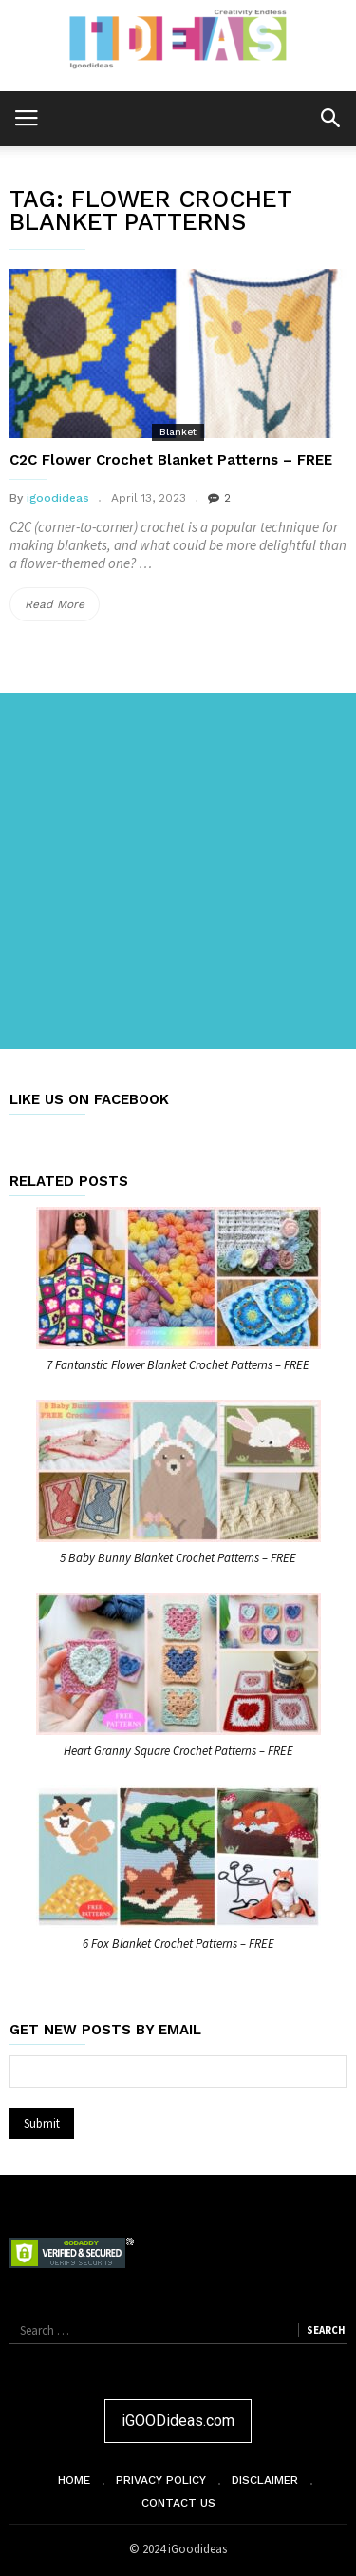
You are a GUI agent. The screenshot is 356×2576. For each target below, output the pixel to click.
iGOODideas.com (178, 2421)
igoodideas (58, 498)
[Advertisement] (178, 871)
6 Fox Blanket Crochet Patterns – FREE (178, 1944)
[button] (330, 117)
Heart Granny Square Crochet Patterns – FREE (178, 1751)
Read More (62, 604)
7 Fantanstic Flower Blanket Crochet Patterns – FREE (178, 1365)
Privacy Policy (161, 2480)
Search (326, 2330)
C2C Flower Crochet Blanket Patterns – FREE (170, 459)
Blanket (178, 432)
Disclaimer (265, 2480)
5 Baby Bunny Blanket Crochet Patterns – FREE (178, 1558)
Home (74, 2480)
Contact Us (178, 2502)
